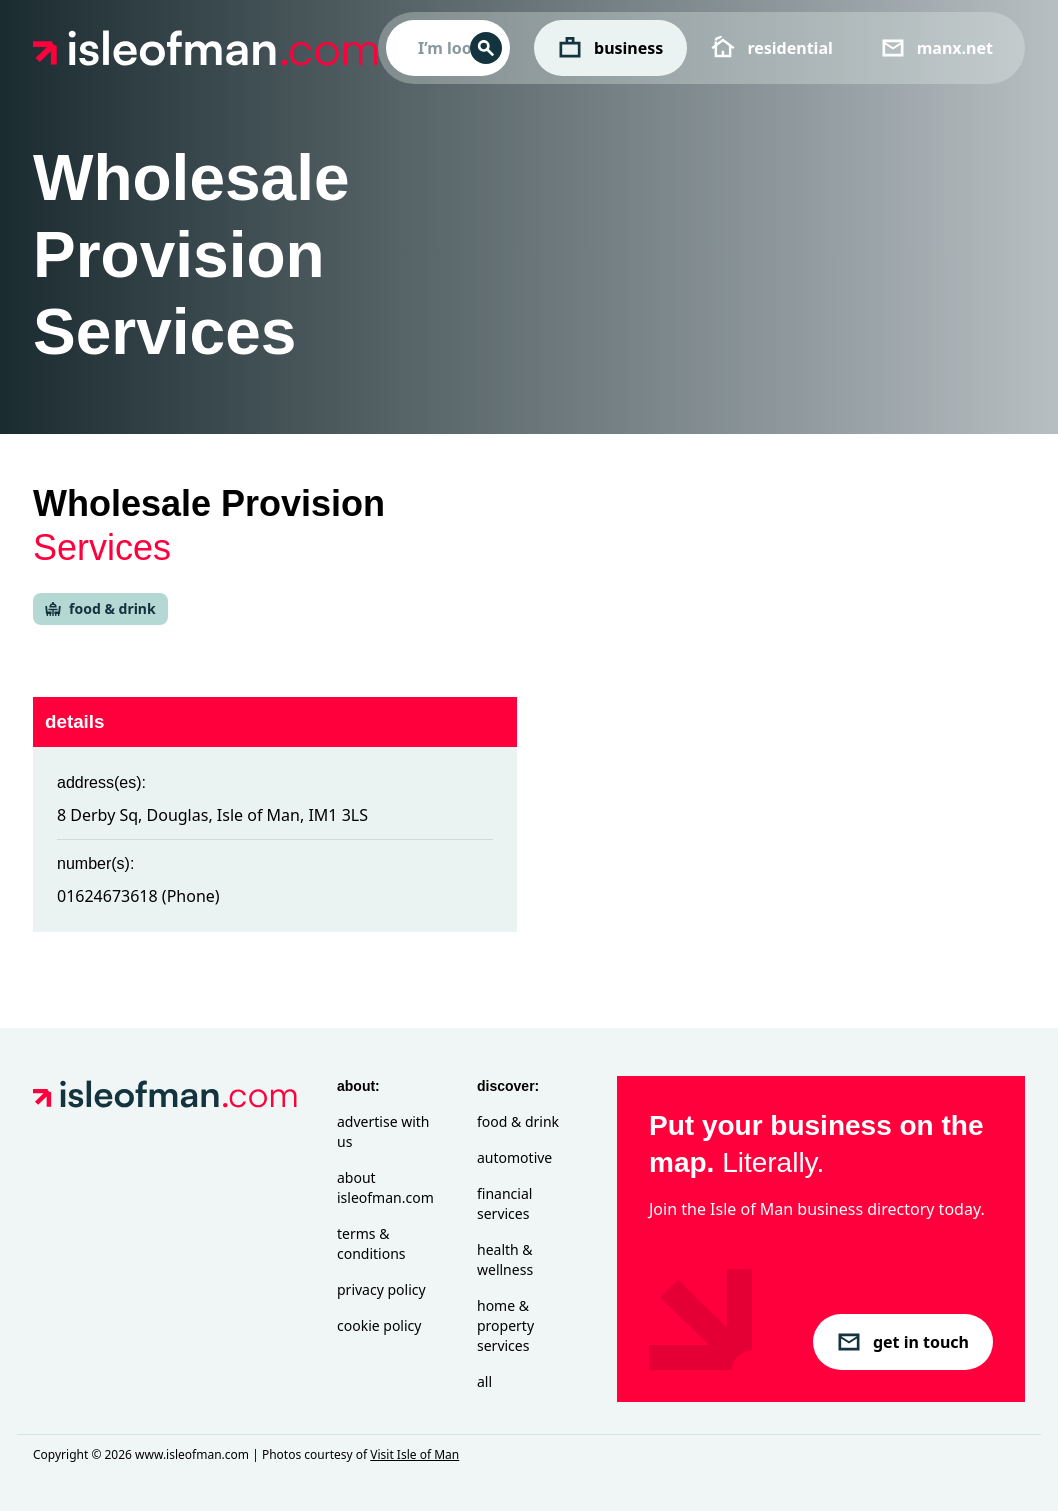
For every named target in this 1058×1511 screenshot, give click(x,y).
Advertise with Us (383, 1131)
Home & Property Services (505, 1325)
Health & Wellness (505, 1259)
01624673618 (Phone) (138, 896)
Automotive (514, 1157)
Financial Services (504, 1203)
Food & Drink (518, 1121)
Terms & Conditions (371, 1243)
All (484, 1381)
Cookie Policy (379, 1325)
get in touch (903, 1342)
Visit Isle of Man (414, 1454)
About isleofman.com (385, 1187)
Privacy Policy (381, 1289)
